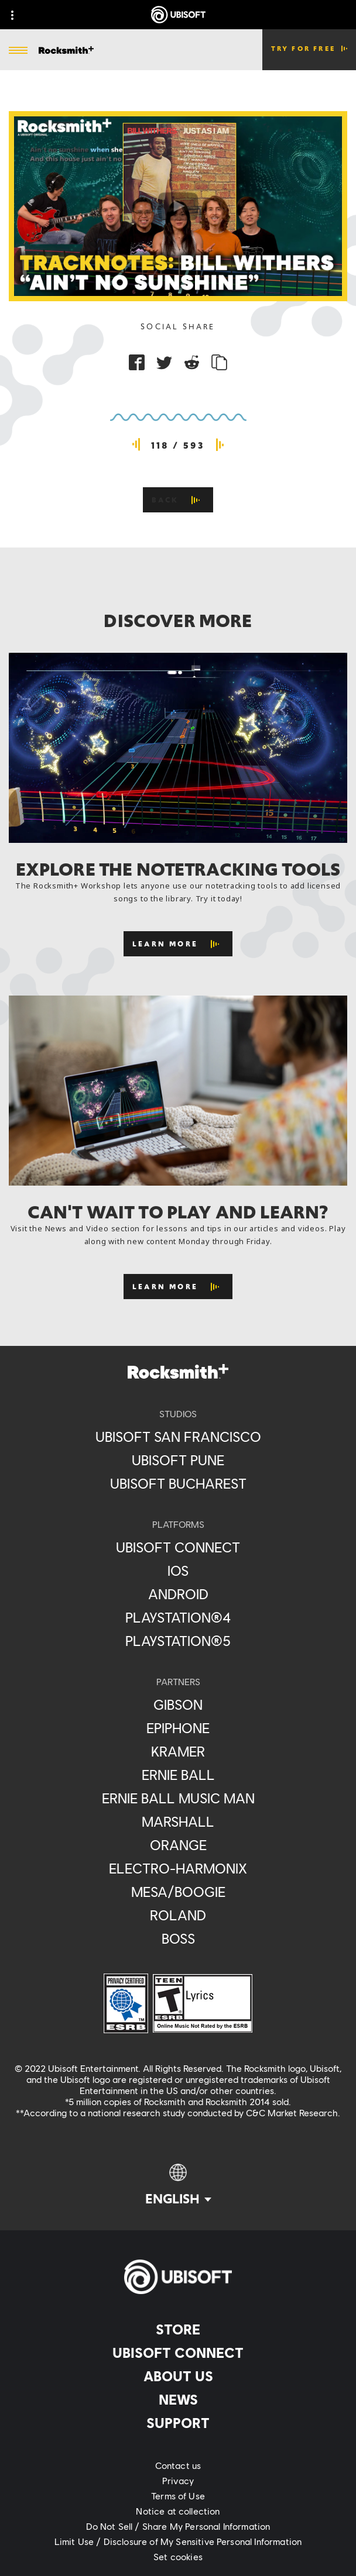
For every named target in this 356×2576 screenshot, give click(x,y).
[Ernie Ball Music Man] (178, 1798)
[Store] (178, 2329)
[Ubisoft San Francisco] (178, 1436)
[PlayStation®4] (178, 1617)
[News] (178, 2399)
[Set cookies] (178, 2557)
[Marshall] (178, 1821)
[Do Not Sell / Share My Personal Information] (178, 2526)
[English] (178, 2185)
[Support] (178, 2423)
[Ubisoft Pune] (178, 1460)
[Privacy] (178, 2481)
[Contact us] (178, 2465)
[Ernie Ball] (178, 1775)
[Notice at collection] (178, 2511)
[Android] (178, 1594)
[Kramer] (178, 1751)
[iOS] (178, 1570)
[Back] (178, 499)
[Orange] (178, 1845)
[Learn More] (178, 943)
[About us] (178, 2376)
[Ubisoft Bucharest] (178, 1483)
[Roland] (178, 1915)
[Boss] (178, 1938)
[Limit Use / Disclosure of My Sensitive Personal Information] (178, 2541)
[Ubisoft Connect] (178, 2352)
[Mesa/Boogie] (178, 1891)
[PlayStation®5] (178, 1641)
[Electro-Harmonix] (178, 1868)
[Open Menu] (18, 51)
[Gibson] (178, 1704)
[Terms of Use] (178, 2496)
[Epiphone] (178, 1728)
